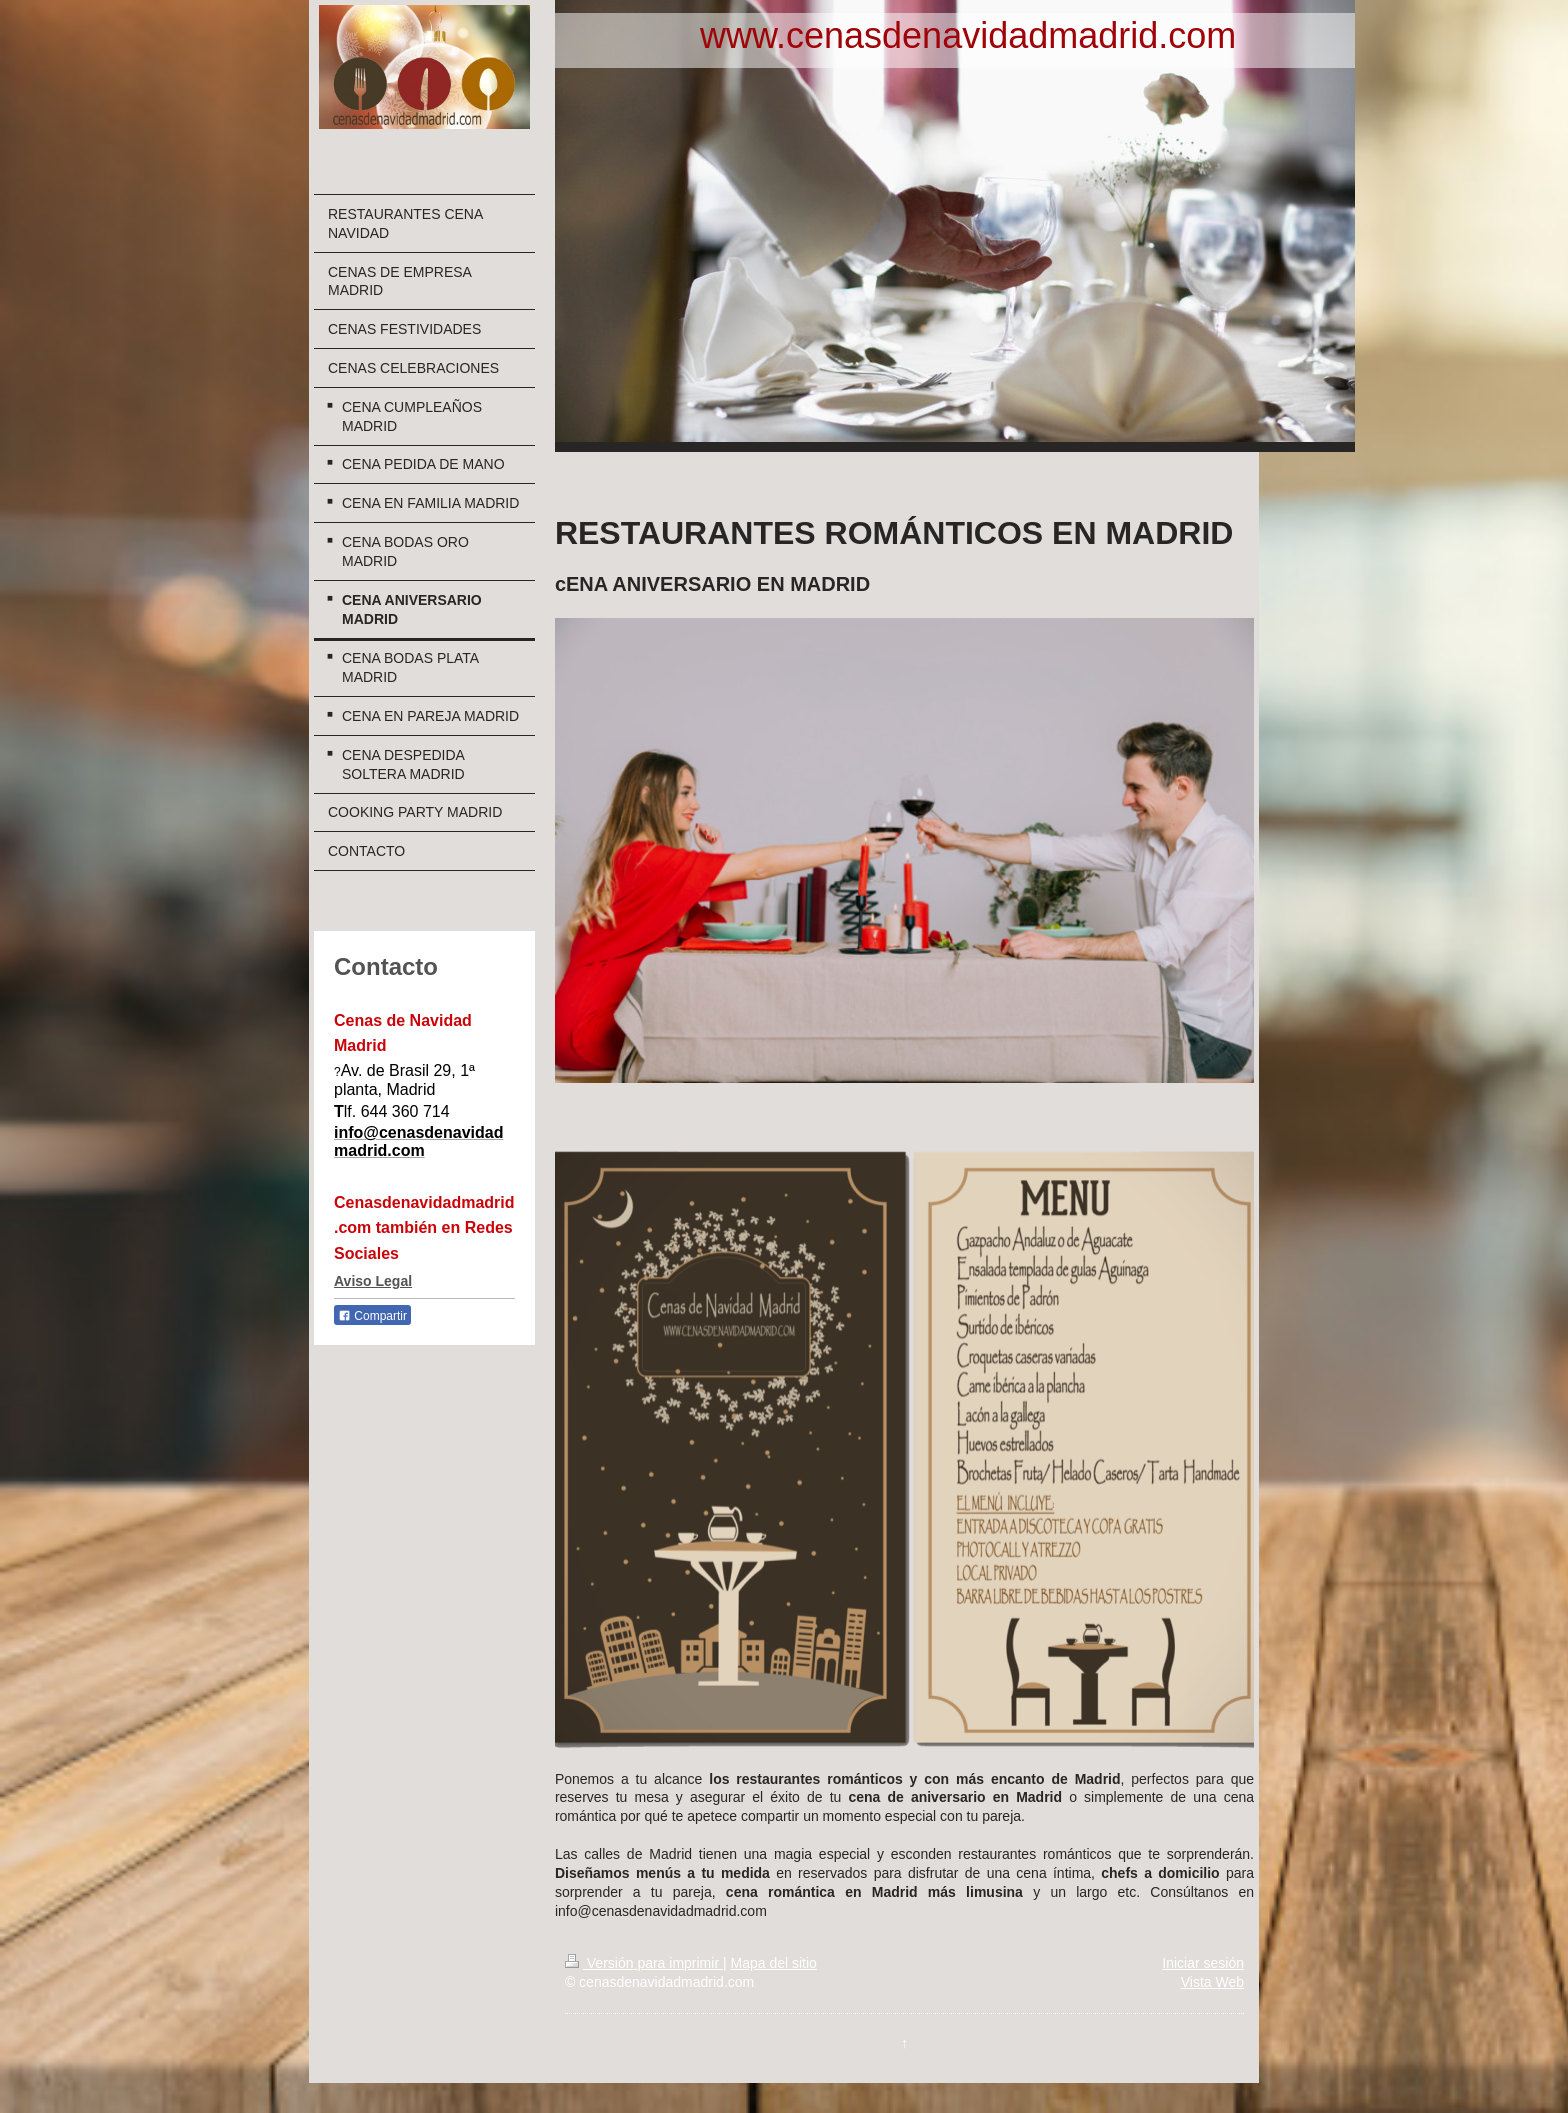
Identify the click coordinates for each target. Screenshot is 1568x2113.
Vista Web (1212, 1982)
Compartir (372, 1316)
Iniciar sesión (1203, 1963)
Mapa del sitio (773, 1963)
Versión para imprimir (644, 1963)
